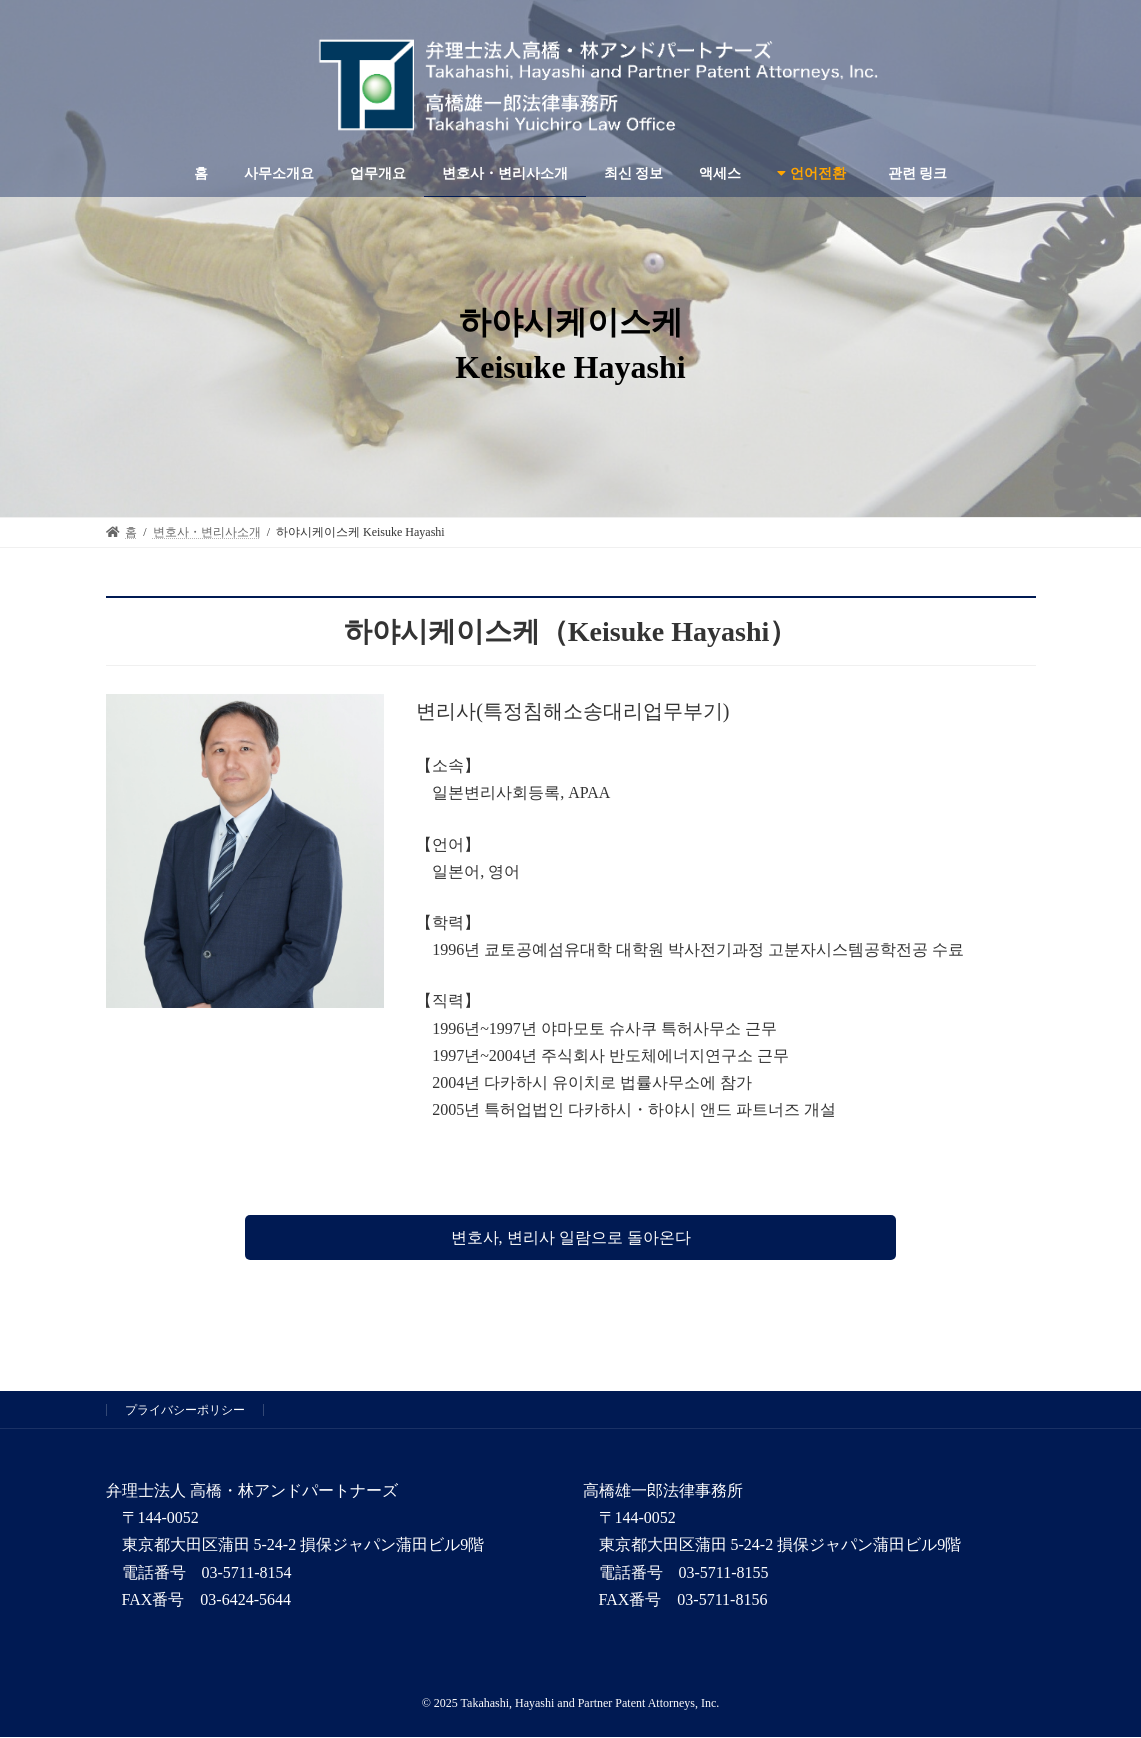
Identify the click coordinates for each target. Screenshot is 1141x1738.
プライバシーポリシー (185, 1410)
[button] (570, 1237)
